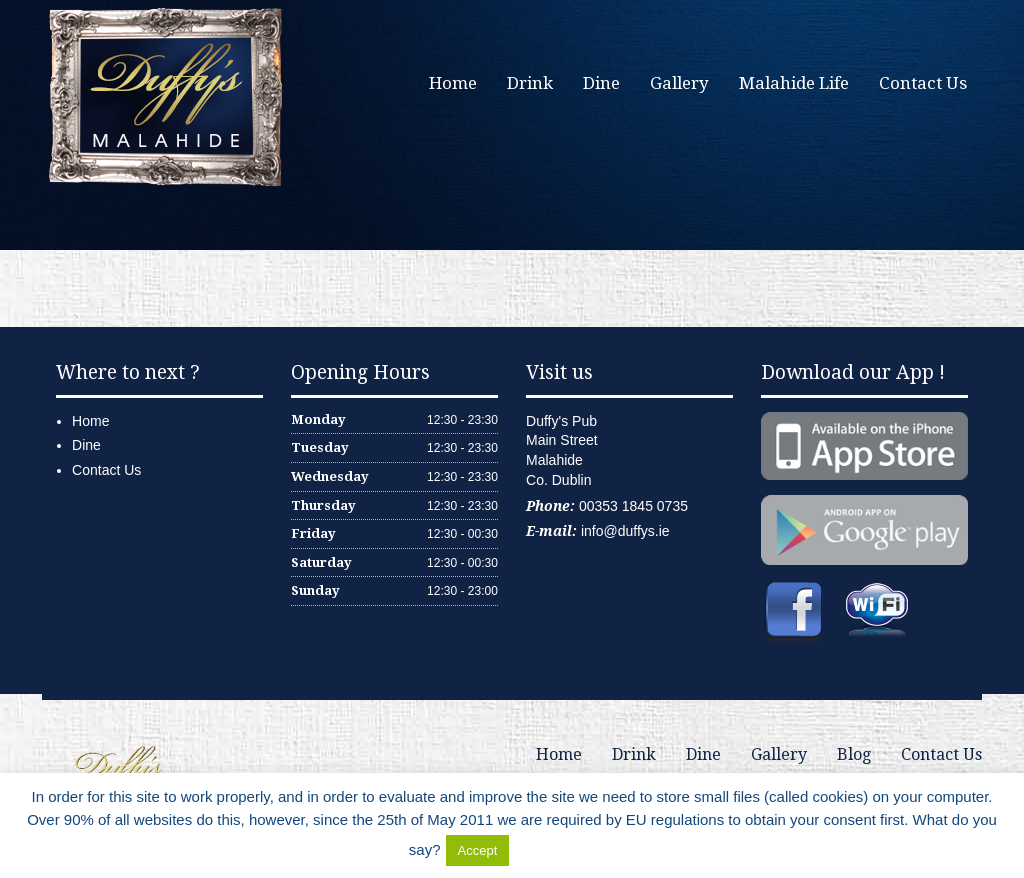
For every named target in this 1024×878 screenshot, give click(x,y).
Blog (854, 754)
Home (453, 83)
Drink (530, 83)
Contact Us (923, 83)
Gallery (679, 83)
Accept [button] (478, 850)
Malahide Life (794, 83)
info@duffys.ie (625, 531)
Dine (601, 83)
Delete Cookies (564, 849)
